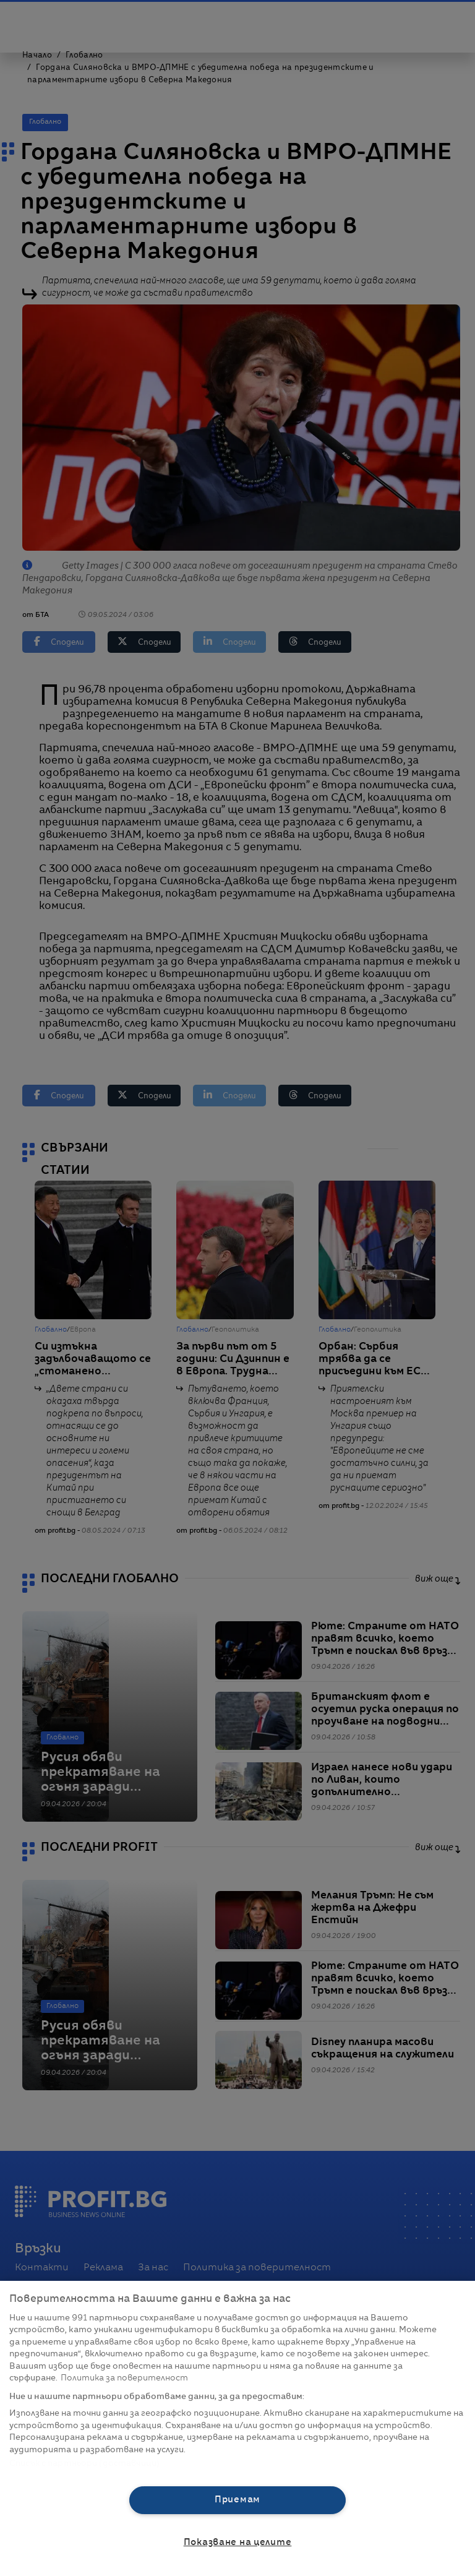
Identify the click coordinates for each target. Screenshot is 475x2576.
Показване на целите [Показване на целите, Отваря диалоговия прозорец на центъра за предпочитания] (238, 2542)
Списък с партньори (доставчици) (84, 2464)
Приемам (237, 2500)
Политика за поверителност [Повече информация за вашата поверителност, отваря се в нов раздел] (124, 2378)
